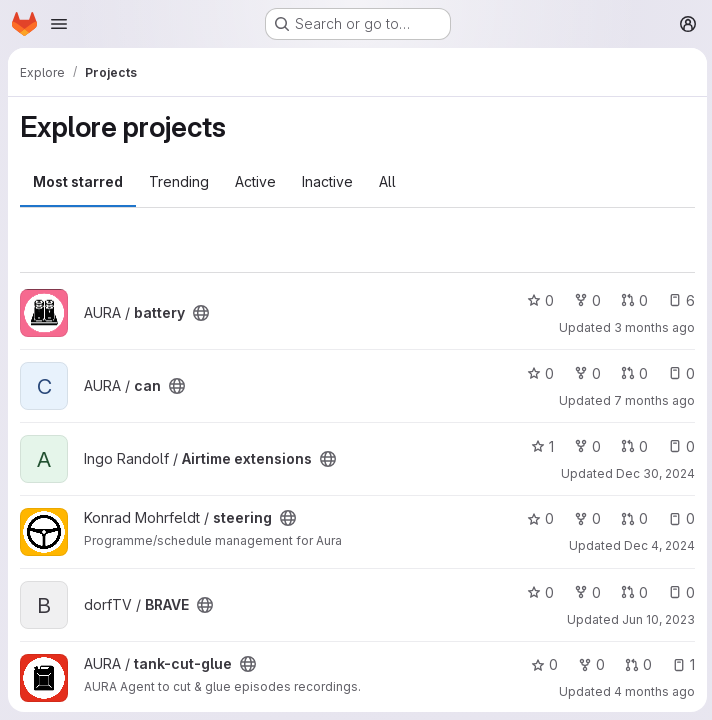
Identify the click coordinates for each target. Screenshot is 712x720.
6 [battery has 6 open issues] (678, 300)
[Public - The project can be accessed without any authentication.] (201, 313)
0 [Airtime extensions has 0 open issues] (678, 446)
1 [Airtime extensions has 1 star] (539, 446)
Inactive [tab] (327, 181)
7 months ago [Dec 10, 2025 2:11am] (651, 400)
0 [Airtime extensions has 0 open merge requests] (631, 446)
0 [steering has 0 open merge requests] (631, 518)
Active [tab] (255, 181)
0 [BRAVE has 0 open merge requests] (631, 592)
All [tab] (387, 181)
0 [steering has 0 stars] (537, 518)
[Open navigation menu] (59, 24)
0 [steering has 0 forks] (584, 518)
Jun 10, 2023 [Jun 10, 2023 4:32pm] (655, 619)
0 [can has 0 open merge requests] (631, 373)
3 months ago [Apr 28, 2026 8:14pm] (651, 327)
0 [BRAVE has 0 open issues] (678, 592)
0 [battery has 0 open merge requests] (631, 300)
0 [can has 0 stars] (537, 373)
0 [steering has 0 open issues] (678, 518)
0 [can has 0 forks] (584, 373)
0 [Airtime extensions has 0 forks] (584, 446)
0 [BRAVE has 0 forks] (584, 592)
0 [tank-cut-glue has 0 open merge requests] (635, 664)
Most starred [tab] (78, 181)
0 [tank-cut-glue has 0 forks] (588, 664)
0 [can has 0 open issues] (678, 373)
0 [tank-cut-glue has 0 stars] (541, 664)
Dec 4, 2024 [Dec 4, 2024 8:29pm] (656, 545)
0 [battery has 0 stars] (537, 300)
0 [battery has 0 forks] (584, 300)
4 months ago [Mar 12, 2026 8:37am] (651, 691)
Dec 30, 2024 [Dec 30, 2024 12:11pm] (652, 473)
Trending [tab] (179, 181)
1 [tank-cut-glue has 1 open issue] (680, 664)
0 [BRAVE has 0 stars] (537, 592)
